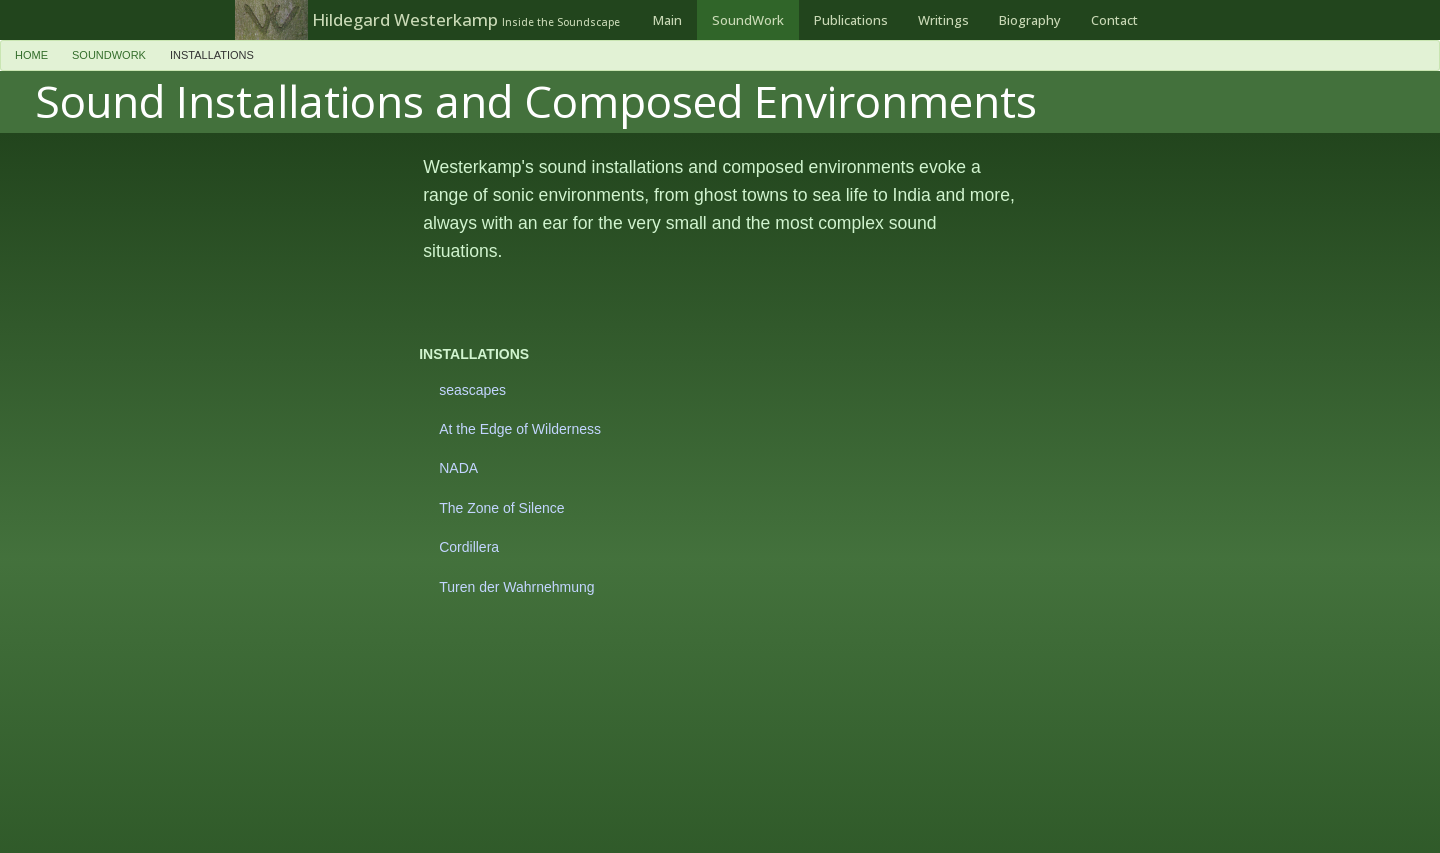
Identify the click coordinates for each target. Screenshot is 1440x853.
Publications (851, 20)
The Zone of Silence (501, 508)
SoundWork (748, 20)
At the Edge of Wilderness (520, 429)
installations (212, 55)
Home (31, 55)
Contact (1114, 20)
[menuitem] (667, 20)
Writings (943, 20)
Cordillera (469, 547)
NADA (458, 468)
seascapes (472, 390)
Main (667, 20)
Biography (1030, 20)
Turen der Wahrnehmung (516, 587)
